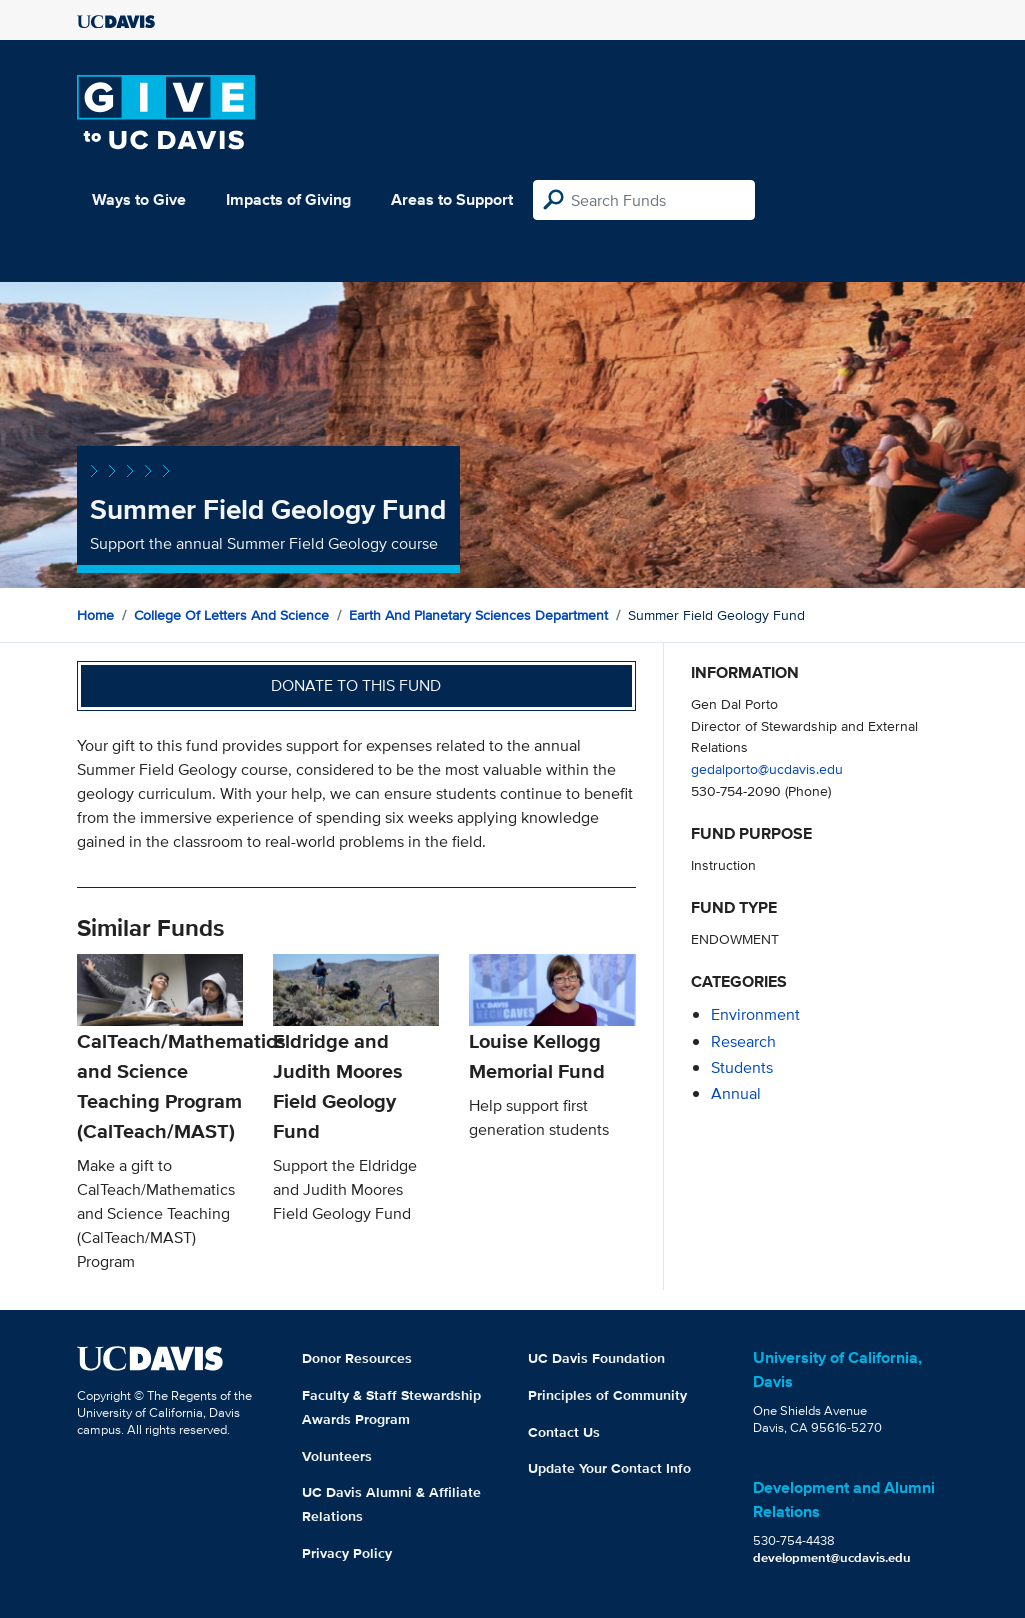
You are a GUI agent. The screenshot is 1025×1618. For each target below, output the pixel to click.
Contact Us (564, 1432)
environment (755, 1014)
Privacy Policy (347, 1553)
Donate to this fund (356, 685)
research (743, 1041)
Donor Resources (357, 1358)
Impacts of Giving (288, 199)
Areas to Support (452, 199)
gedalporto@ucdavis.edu (767, 768)
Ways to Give (139, 199)
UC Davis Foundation (596, 1358)
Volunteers (337, 1456)
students (742, 1067)
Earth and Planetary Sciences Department (478, 615)
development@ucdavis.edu (832, 1557)
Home (95, 615)
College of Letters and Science (231, 615)
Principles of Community (607, 1395)
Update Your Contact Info (609, 1468)
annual (736, 1093)
